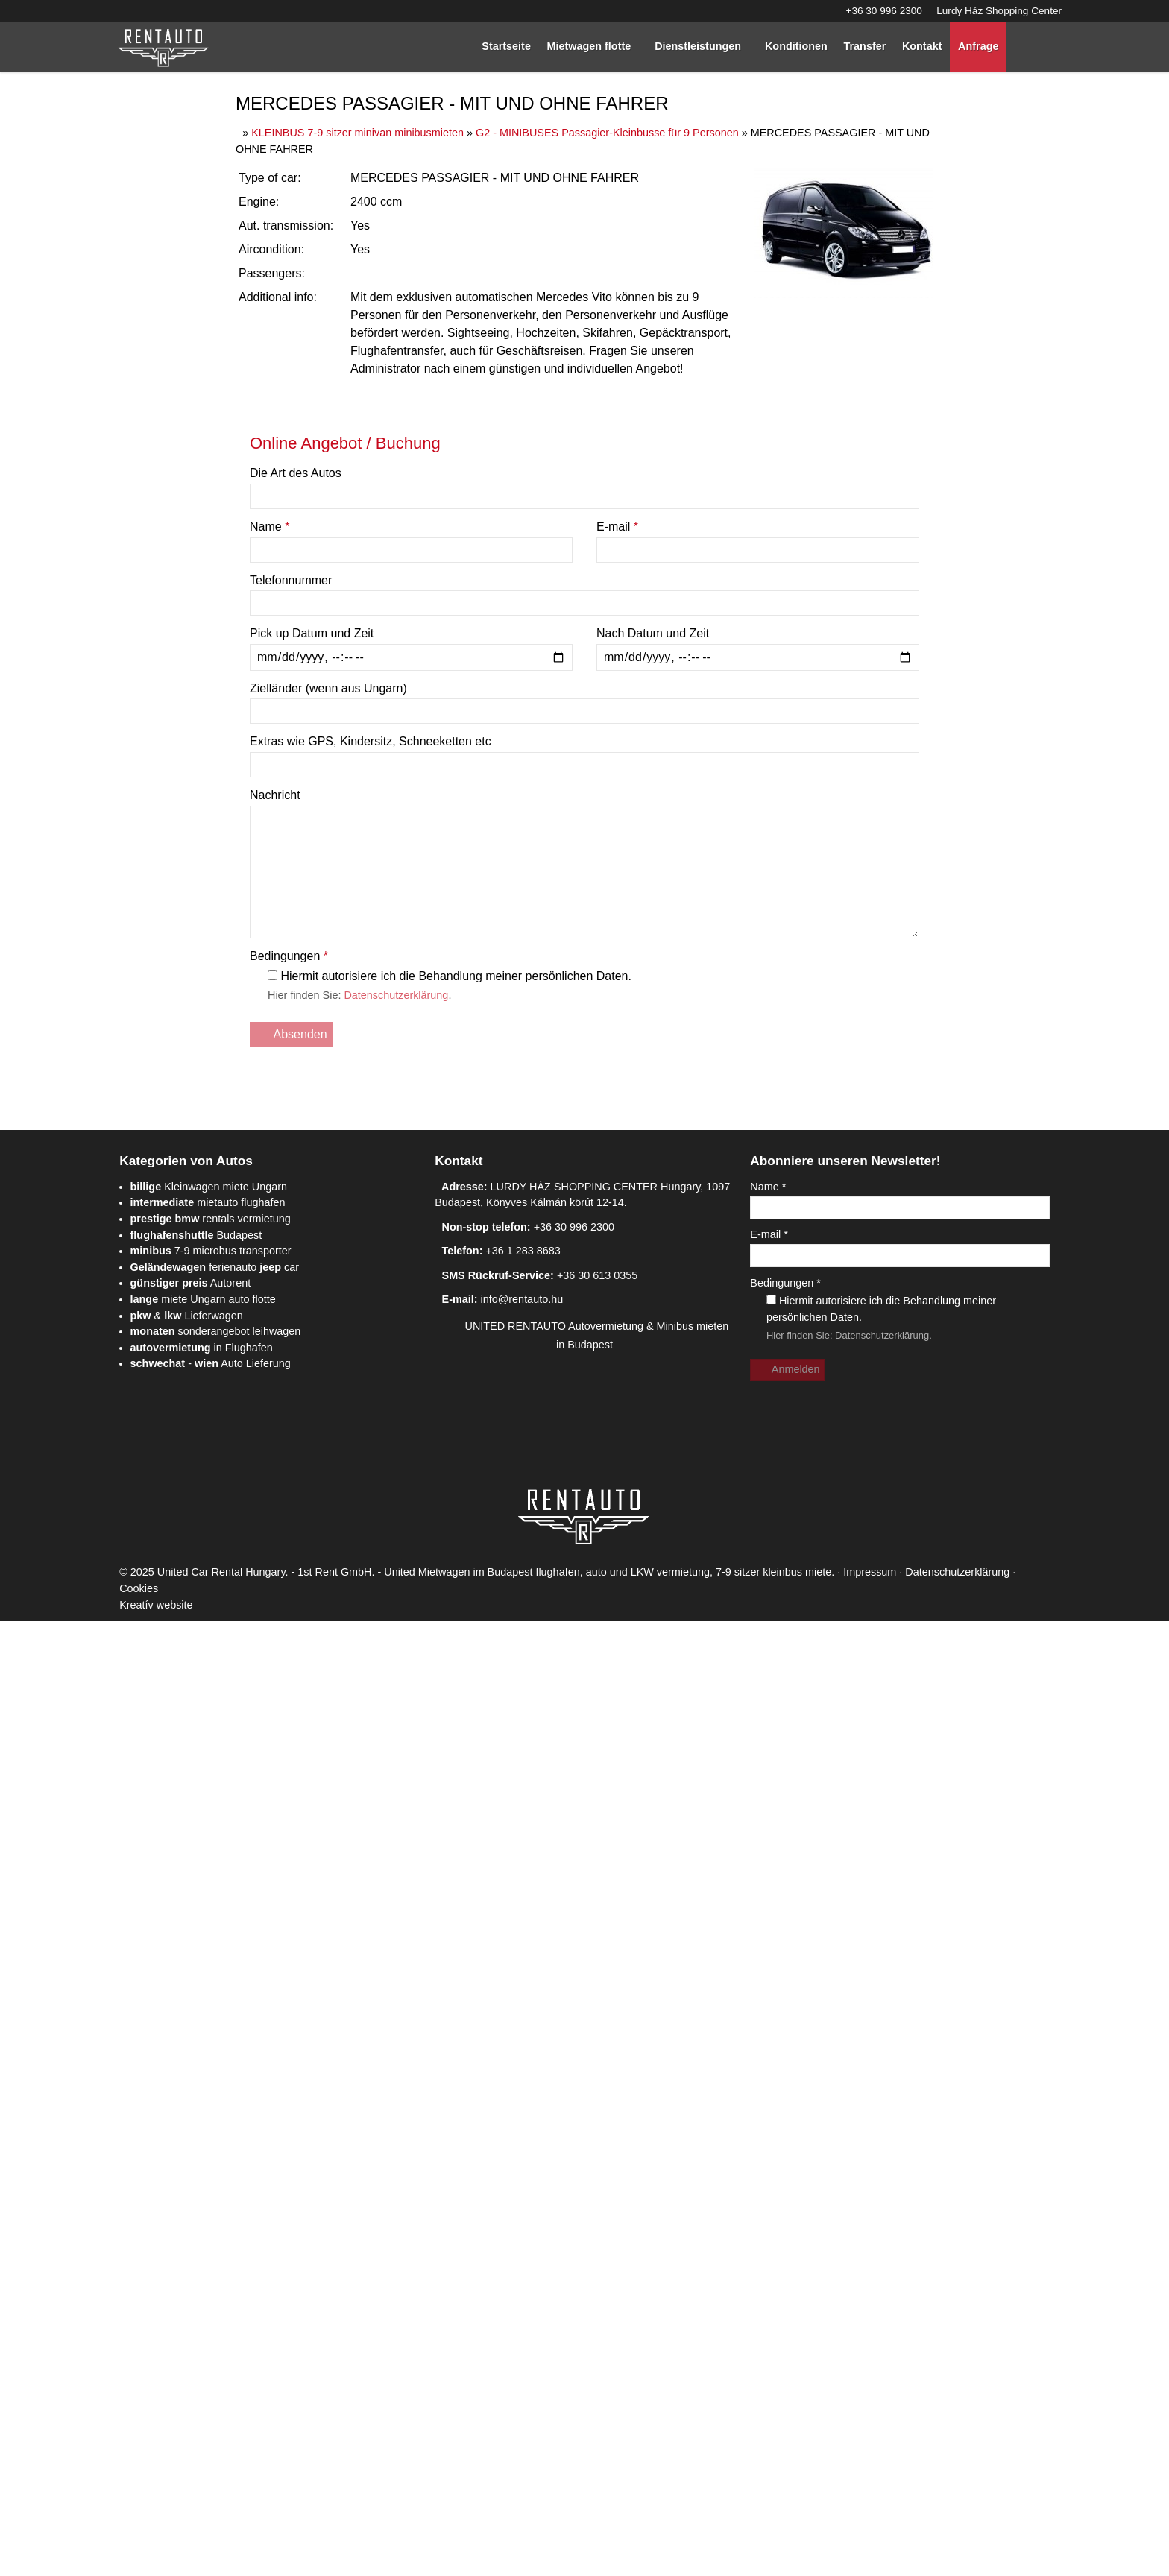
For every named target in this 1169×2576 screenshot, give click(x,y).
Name (24, 1369)
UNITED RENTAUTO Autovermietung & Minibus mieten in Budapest (176, 1123)
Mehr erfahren (40, 1830)
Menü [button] (49, 245)
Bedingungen (42, 1427)
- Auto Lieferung (117, 909)
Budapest (101, 801)
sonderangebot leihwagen (120, 882)
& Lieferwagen (95, 868)
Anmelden (34, 1494)
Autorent (96, 842)
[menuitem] (84, 192)
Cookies (924, 1694)
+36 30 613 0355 (172, 1072)
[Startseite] (185, 151)
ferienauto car (120, 828)
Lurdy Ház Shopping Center (157, 12)
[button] (77, 284)
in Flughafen (108, 895)
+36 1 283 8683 (95, 1047)
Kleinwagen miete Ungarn (116, 761)
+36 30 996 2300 (46, 12)
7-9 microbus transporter (117, 815)
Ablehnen (87, 1804)
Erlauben (31, 1804)
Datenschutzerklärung (137, 1468)
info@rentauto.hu (96, 1097)
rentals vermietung (116, 788)
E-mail (27, 1398)
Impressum (767, 1694)
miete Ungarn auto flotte (109, 855)
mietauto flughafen (115, 774)
